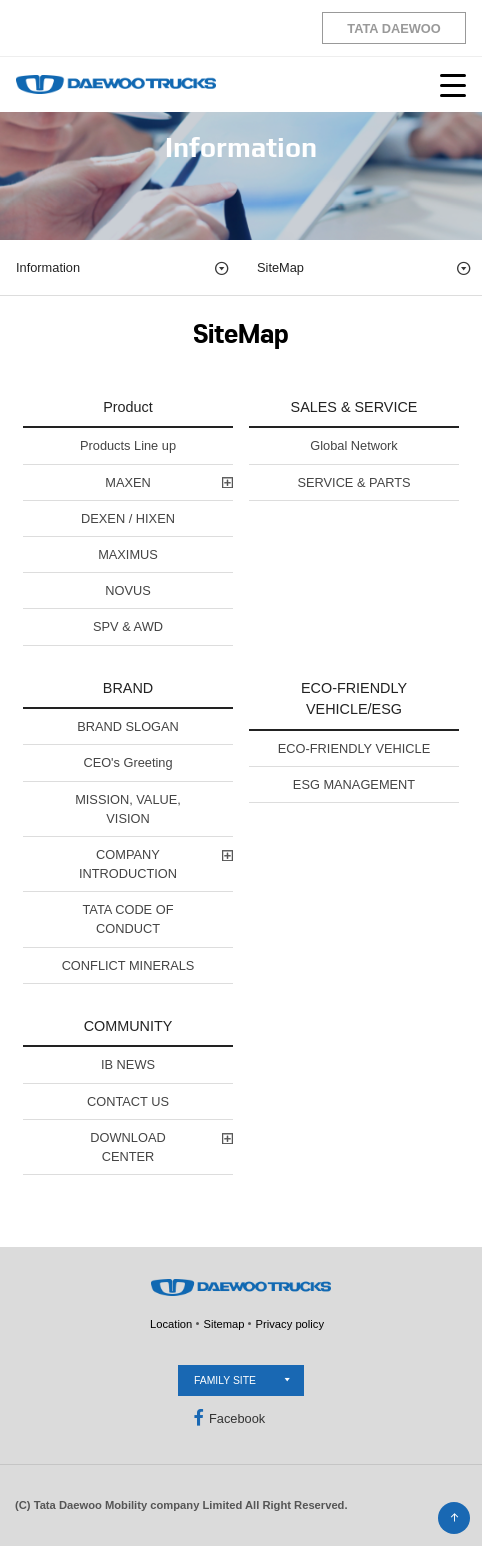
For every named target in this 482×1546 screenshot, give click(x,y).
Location (171, 1324)
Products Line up (128, 445)
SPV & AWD (128, 626)
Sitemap (223, 1324)
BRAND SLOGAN (128, 726)
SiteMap (364, 268)
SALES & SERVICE (354, 407)
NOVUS (128, 590)
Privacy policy (290, 1324)
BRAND (128, 688)
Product (128, 407)
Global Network (353, 445)
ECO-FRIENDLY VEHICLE (354, 748)
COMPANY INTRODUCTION (128, 864)
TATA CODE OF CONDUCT (127, 919)
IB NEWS (128, 1064)
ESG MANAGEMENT (354, 784)
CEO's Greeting (127, 762)
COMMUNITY (128, 1026)
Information (123, 268)
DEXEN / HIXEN (128, 518)
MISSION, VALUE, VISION (128, 809)
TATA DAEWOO (393, 28)
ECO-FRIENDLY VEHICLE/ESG (354, 699)
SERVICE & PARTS (353, 482)
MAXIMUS (128, 554)
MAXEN (128, 482)
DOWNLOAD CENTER (127, 1147)
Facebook (227, 1418)
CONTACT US (128, 1101)
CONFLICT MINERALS (128, 965)
